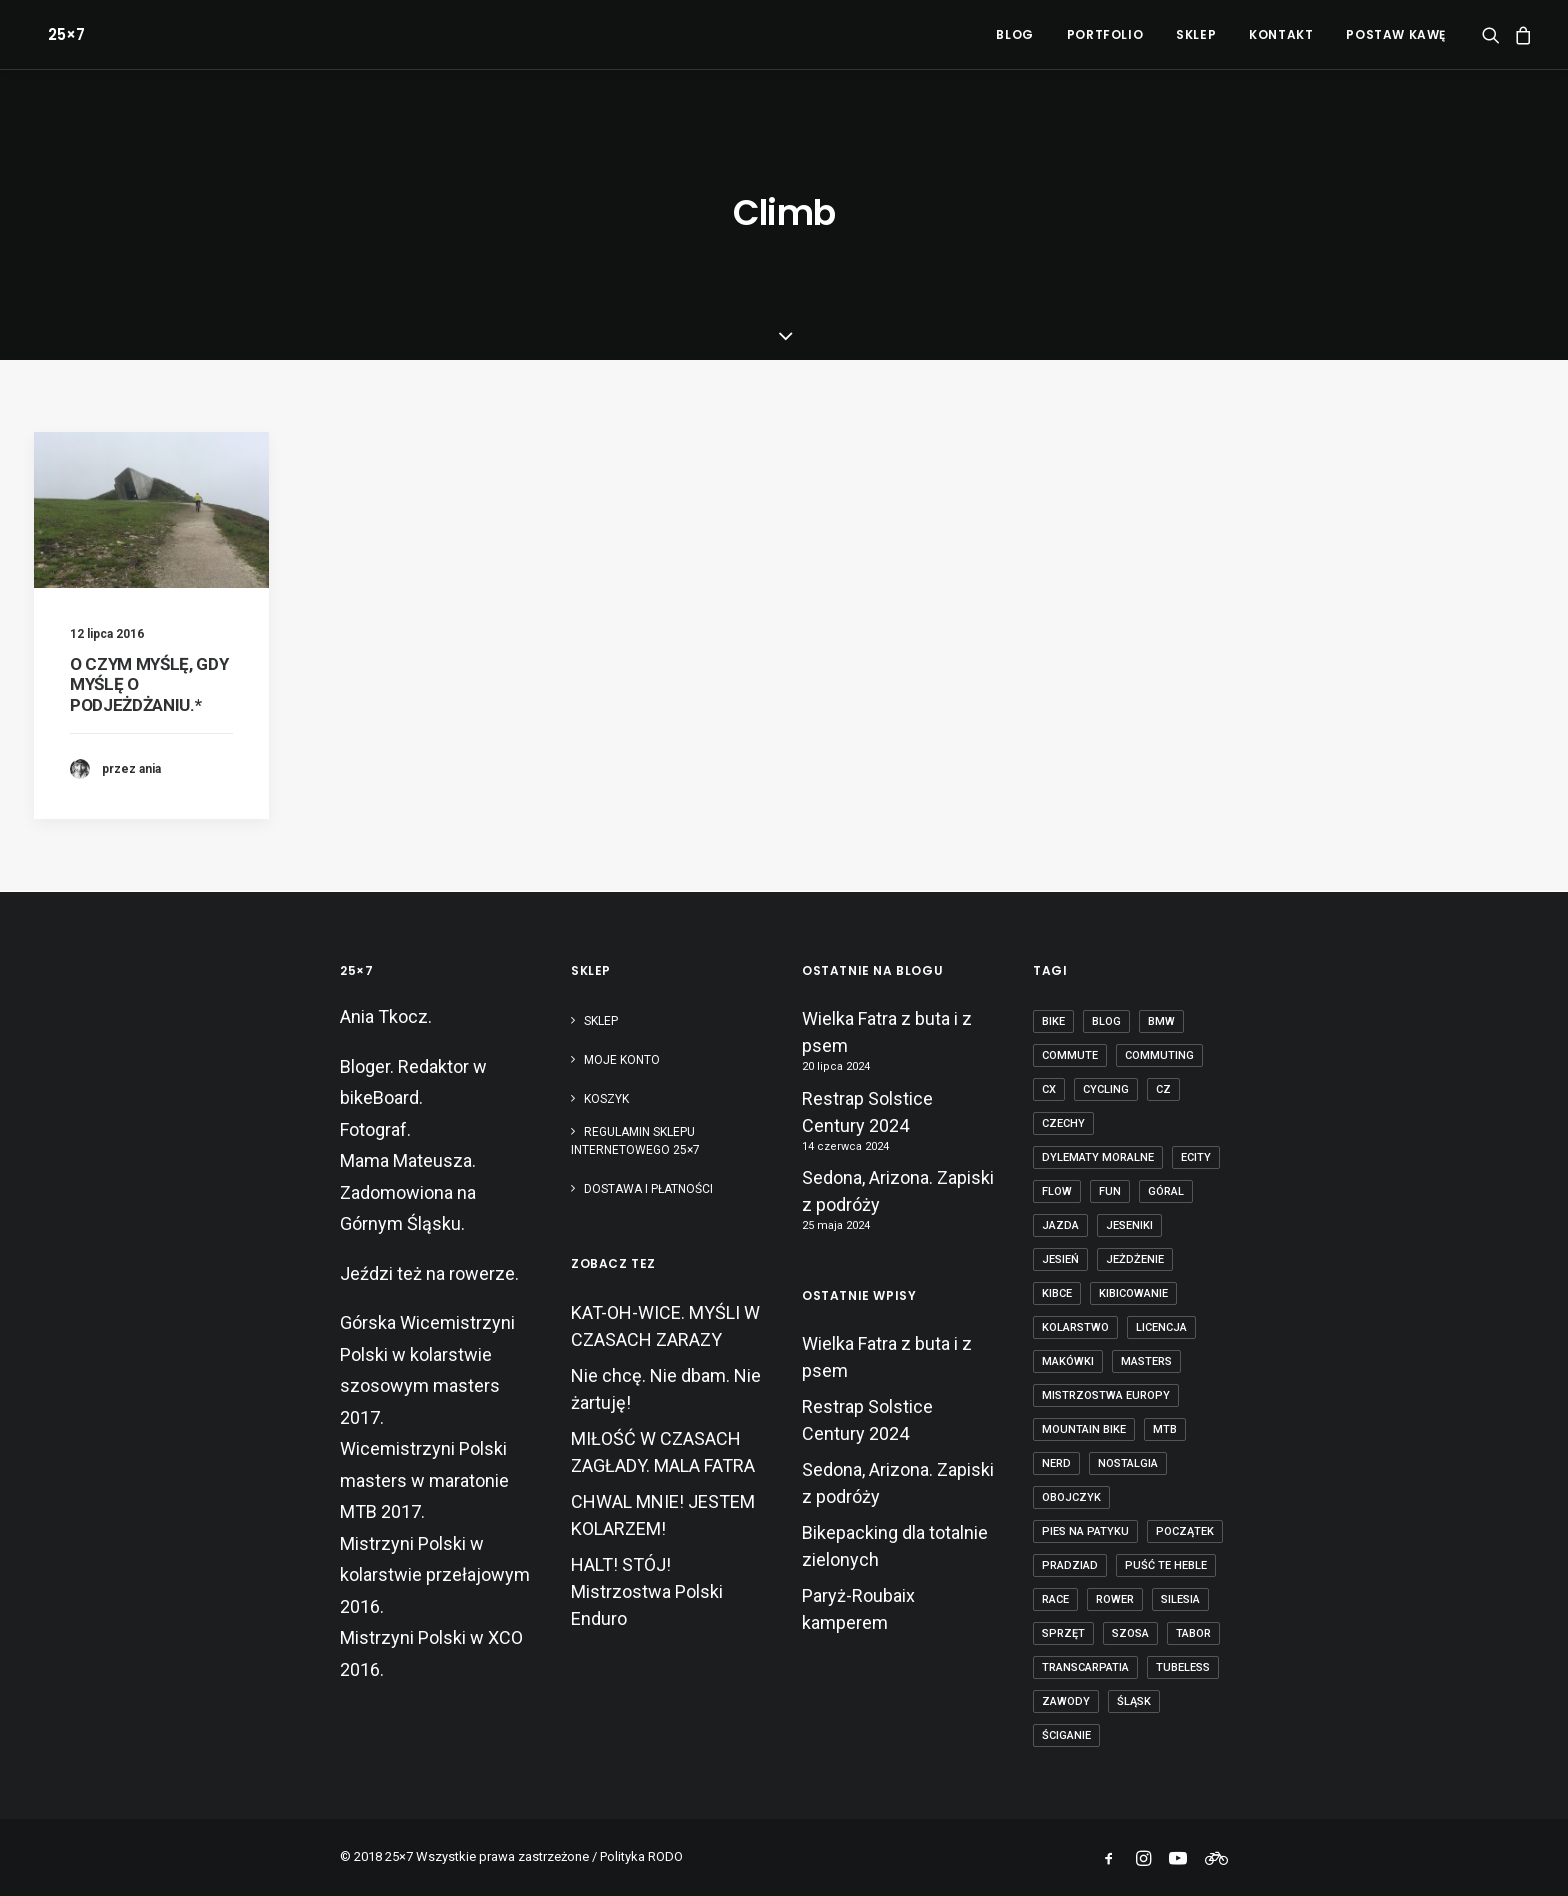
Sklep (601, 1021)
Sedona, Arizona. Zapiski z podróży (898, 1191)
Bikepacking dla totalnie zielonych (895, 1546)
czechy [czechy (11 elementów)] (1063, 1123)
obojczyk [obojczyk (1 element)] (1071, 1497)
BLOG (1014, 34)
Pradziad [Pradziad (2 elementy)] (1070, 1565)
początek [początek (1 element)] (1185, 1531)
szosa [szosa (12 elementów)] (1130, 1633)
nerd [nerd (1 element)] (1056, 1463)
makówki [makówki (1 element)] (1068, 1361)
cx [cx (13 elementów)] (1049, 1089)
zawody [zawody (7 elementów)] (1066, 1701)
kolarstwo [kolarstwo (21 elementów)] (1075, 1327)
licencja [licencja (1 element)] (1161, 1327)
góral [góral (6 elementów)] (1166, 1191)
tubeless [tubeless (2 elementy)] (1183, 1667)
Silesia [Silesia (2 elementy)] (1180, 1599)
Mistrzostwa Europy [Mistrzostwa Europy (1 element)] (1106, 1395)
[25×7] (52, 34)
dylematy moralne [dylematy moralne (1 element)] (1098, 1157)
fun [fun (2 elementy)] (1110, 1191)
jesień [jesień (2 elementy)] (1060, 1259)
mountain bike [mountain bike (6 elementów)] (1084, 1429)
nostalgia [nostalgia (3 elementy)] (1128, 1463)
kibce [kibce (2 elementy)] (1057, 1293)
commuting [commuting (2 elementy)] (1159, 1055)
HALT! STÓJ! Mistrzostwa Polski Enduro (647, 1591)
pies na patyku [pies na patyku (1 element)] (1085, 1531)
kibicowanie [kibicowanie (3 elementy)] (1133, 1293)
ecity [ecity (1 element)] (1196, 1157)
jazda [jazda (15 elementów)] (1060, 1225)
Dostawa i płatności (648, 1189)
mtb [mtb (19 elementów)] (1165, 1429)
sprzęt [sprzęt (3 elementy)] (1063, 1633)
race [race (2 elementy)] (1055, 1599)
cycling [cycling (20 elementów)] (1106, 1089)
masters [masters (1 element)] (1146, 1361)
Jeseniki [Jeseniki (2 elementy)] (1129, 1225)
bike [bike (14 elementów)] (1053, 1021)
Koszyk (606, 1099)
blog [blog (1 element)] (1106, 1021)
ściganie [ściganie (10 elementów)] (1066, 1735)
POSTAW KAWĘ (1396, 34)
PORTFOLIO (1105, 34)
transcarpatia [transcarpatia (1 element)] (1085, 1667)
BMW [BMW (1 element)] (1161, 1021)
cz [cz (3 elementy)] (1163, 1089)
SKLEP (1196, 34)
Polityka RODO (641, 1856)
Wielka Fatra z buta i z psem (887, 1032)
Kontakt (1281, 34)
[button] (1494, 34)
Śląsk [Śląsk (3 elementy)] (1134, 1701)
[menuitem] (1014, 34)
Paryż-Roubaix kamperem (858, 1609)
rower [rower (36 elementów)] (1115, 1599)
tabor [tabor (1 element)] (1193, 1633)
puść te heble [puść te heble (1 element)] (1166, 1565)
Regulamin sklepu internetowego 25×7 (637, 1141)
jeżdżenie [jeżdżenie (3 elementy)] (1135, 1259)
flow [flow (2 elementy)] (1057, 1191)
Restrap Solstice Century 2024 (867, 1112)
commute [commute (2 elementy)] (1070, 1055)
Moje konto (622, 1060)
